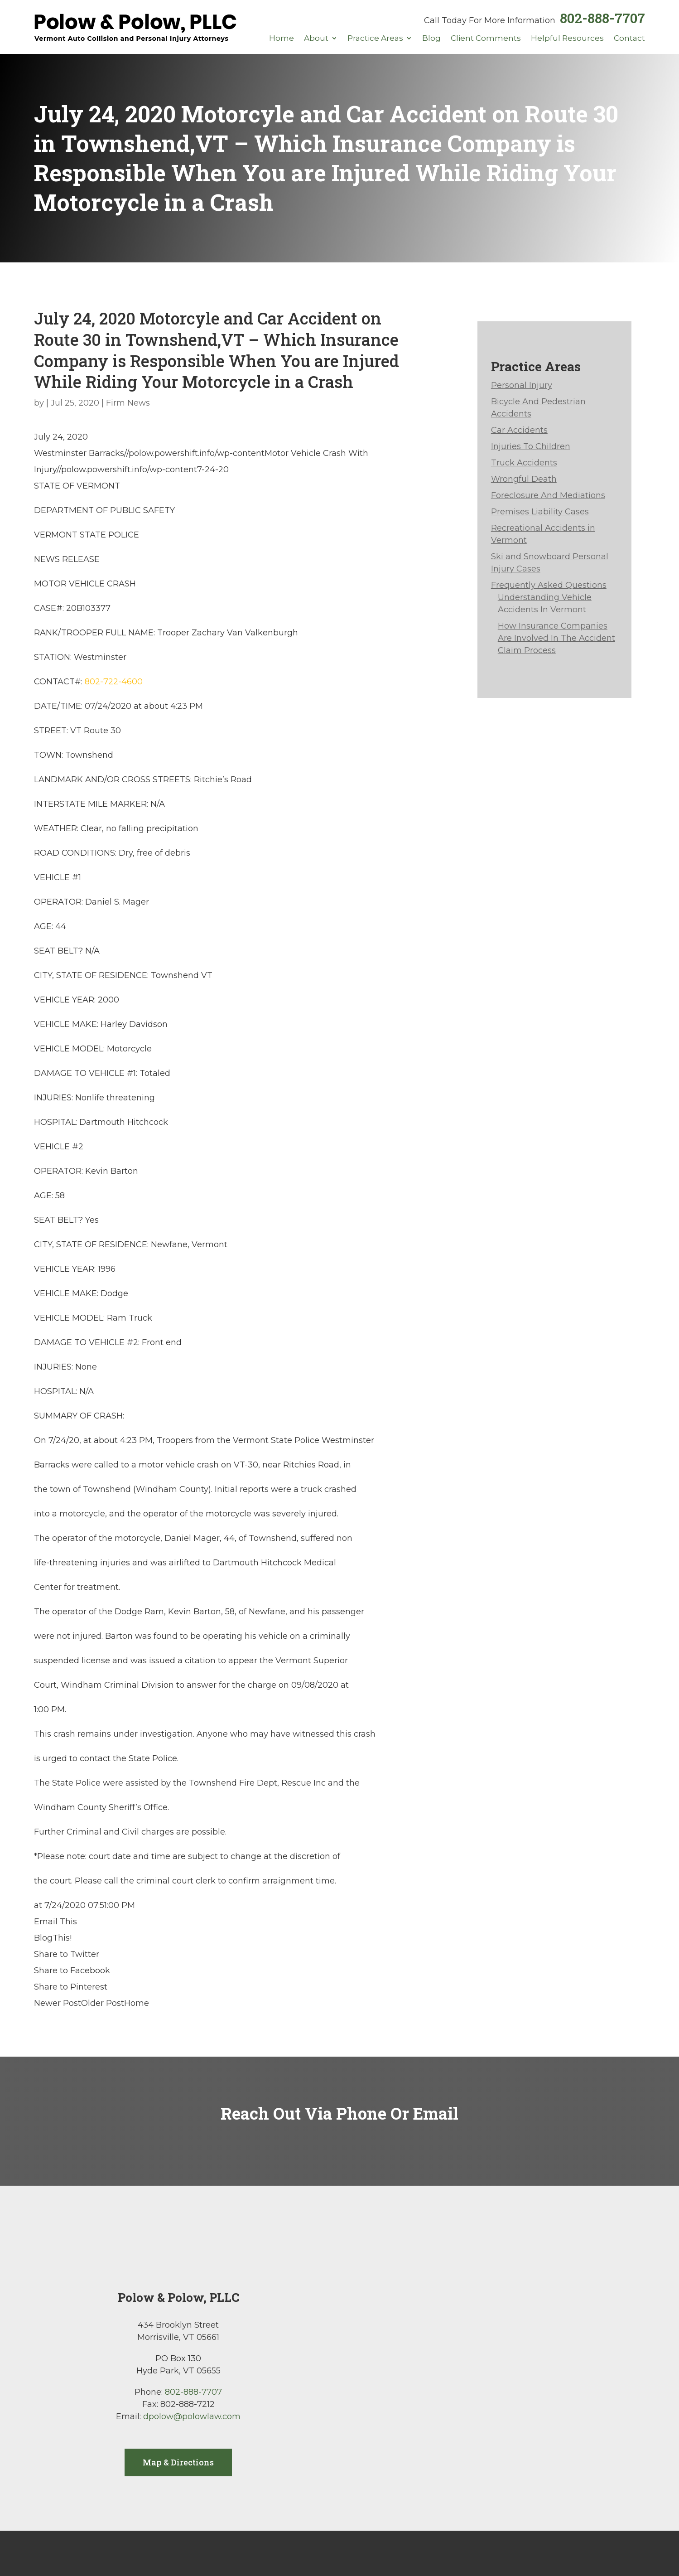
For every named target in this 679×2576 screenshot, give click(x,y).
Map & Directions (178, 2462)
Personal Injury (521, 385)
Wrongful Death (524, 479)
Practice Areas (375, 39)
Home (281, 39)
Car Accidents (519, 430)
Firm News (128, 403)
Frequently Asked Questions (549, 585)
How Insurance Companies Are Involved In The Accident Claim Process (556, 638)
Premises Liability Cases (540, 512)
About (316, 39)
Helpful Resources (567, 39)
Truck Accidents (524, 463)
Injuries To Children (530, 446)
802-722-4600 (114, 682)
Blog (431, 39)
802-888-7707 (602, 18)
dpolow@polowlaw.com (192, 2416)
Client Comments (486, 39)
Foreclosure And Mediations (548, 495)
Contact (629, 39)
